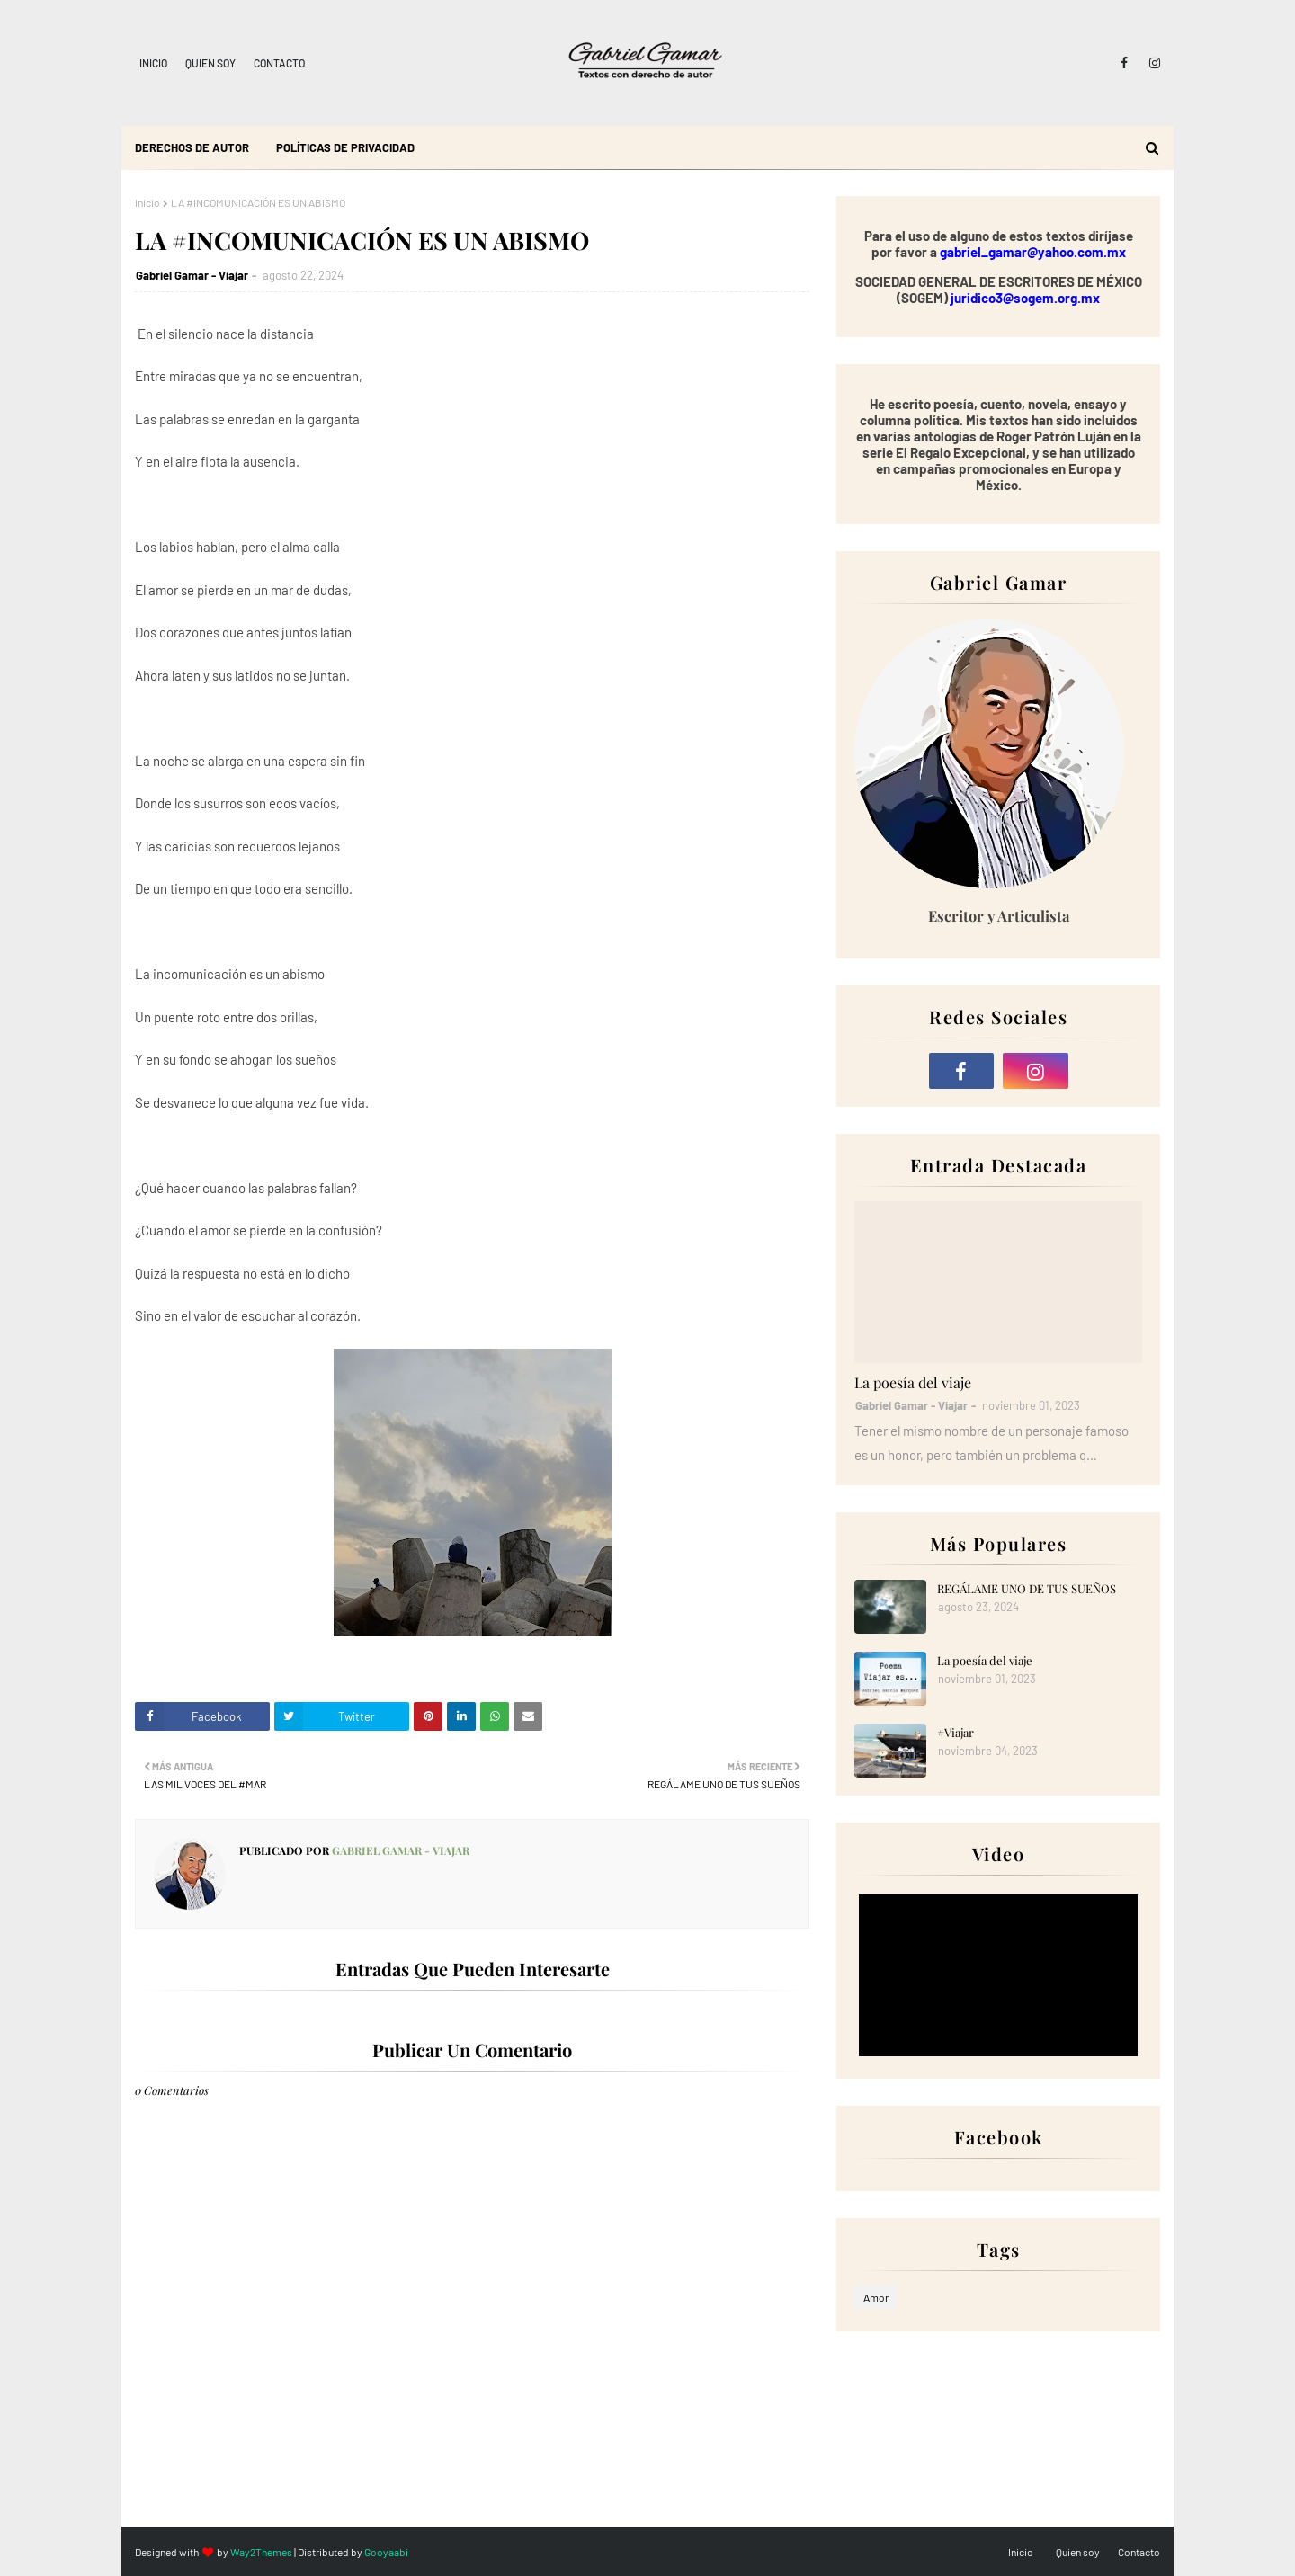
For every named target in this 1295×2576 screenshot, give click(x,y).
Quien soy (210, 63)
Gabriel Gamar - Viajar (192, 275)
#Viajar (955, 1732)
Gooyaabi (386, 2551)
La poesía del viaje (912, 1382)
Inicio (153, 63)
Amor (876, 2297)
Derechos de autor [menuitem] (192, 147)
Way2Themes (261, 2551)
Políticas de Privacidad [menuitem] (345, 147)
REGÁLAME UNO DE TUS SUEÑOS (1026, 1588)
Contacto (279, 63)
